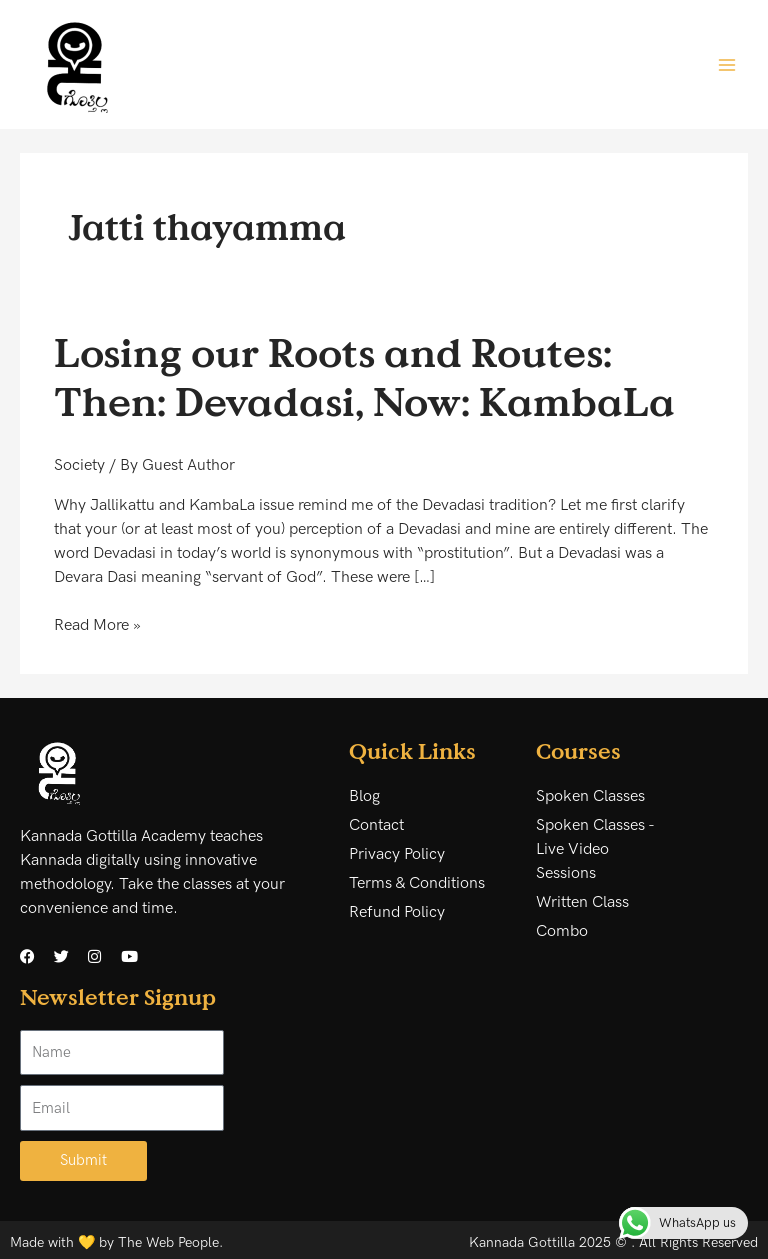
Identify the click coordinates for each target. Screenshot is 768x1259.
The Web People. (170, 1242)
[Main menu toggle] (727, 64)
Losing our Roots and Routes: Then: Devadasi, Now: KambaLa (364, 376)
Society (79, 465)
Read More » (97, 624)
